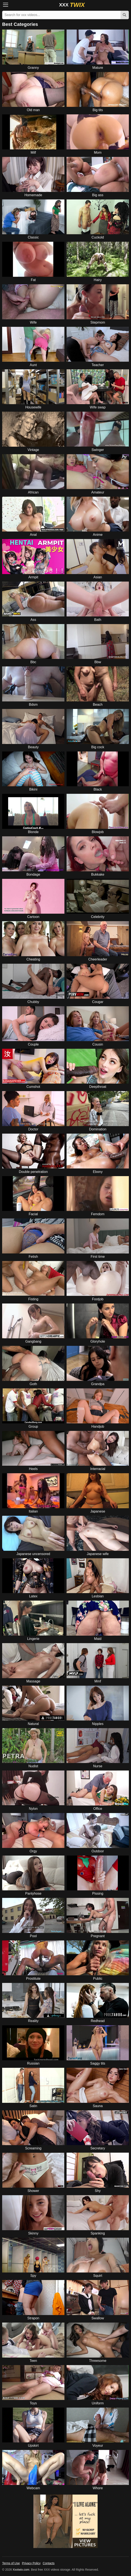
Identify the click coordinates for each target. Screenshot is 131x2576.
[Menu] (7, 5)
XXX (72, 5)
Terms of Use (11, 2563)
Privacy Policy (31, 2563)
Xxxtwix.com (21, 2569)
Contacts (49, 2563)
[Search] (125, 15)
